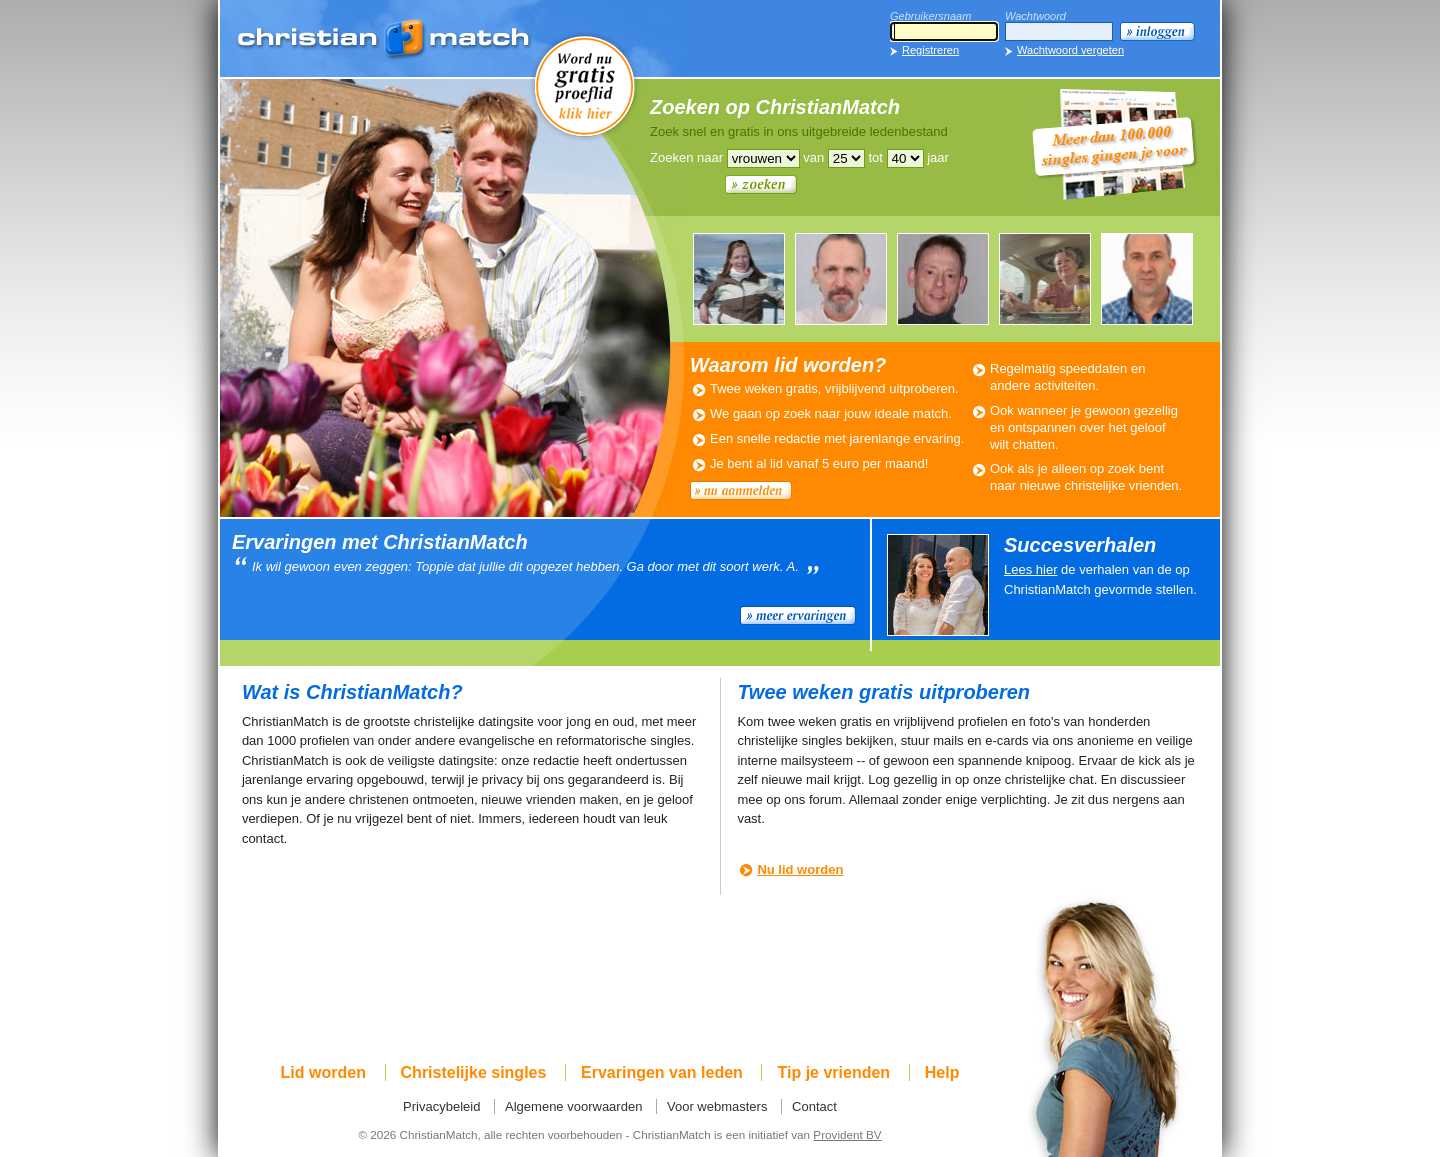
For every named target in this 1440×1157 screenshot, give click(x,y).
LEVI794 (841, 279)
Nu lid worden (800, 869)
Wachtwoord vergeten (1070, 50)
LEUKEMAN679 (943, 279)
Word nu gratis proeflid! (585, 85)
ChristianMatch (385, 40)
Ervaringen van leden (662, 1072)
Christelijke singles (474, 1072)
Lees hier (1030, 569)
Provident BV (847, 1134)
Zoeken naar (686, 157)
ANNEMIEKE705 (1045, 279)
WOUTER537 (1147, 279)
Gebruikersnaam (930, 16)
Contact (814, 1106)
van (813, 157)
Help (942, 1072)
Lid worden (323, 1072)
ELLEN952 (739, 279)
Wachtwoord (1035, 16)
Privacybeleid (441, 1106)
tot (875, 157)
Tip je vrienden (833, 1072)
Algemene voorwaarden (573, 1106)
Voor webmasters (717, 1106)
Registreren (930, 50)
